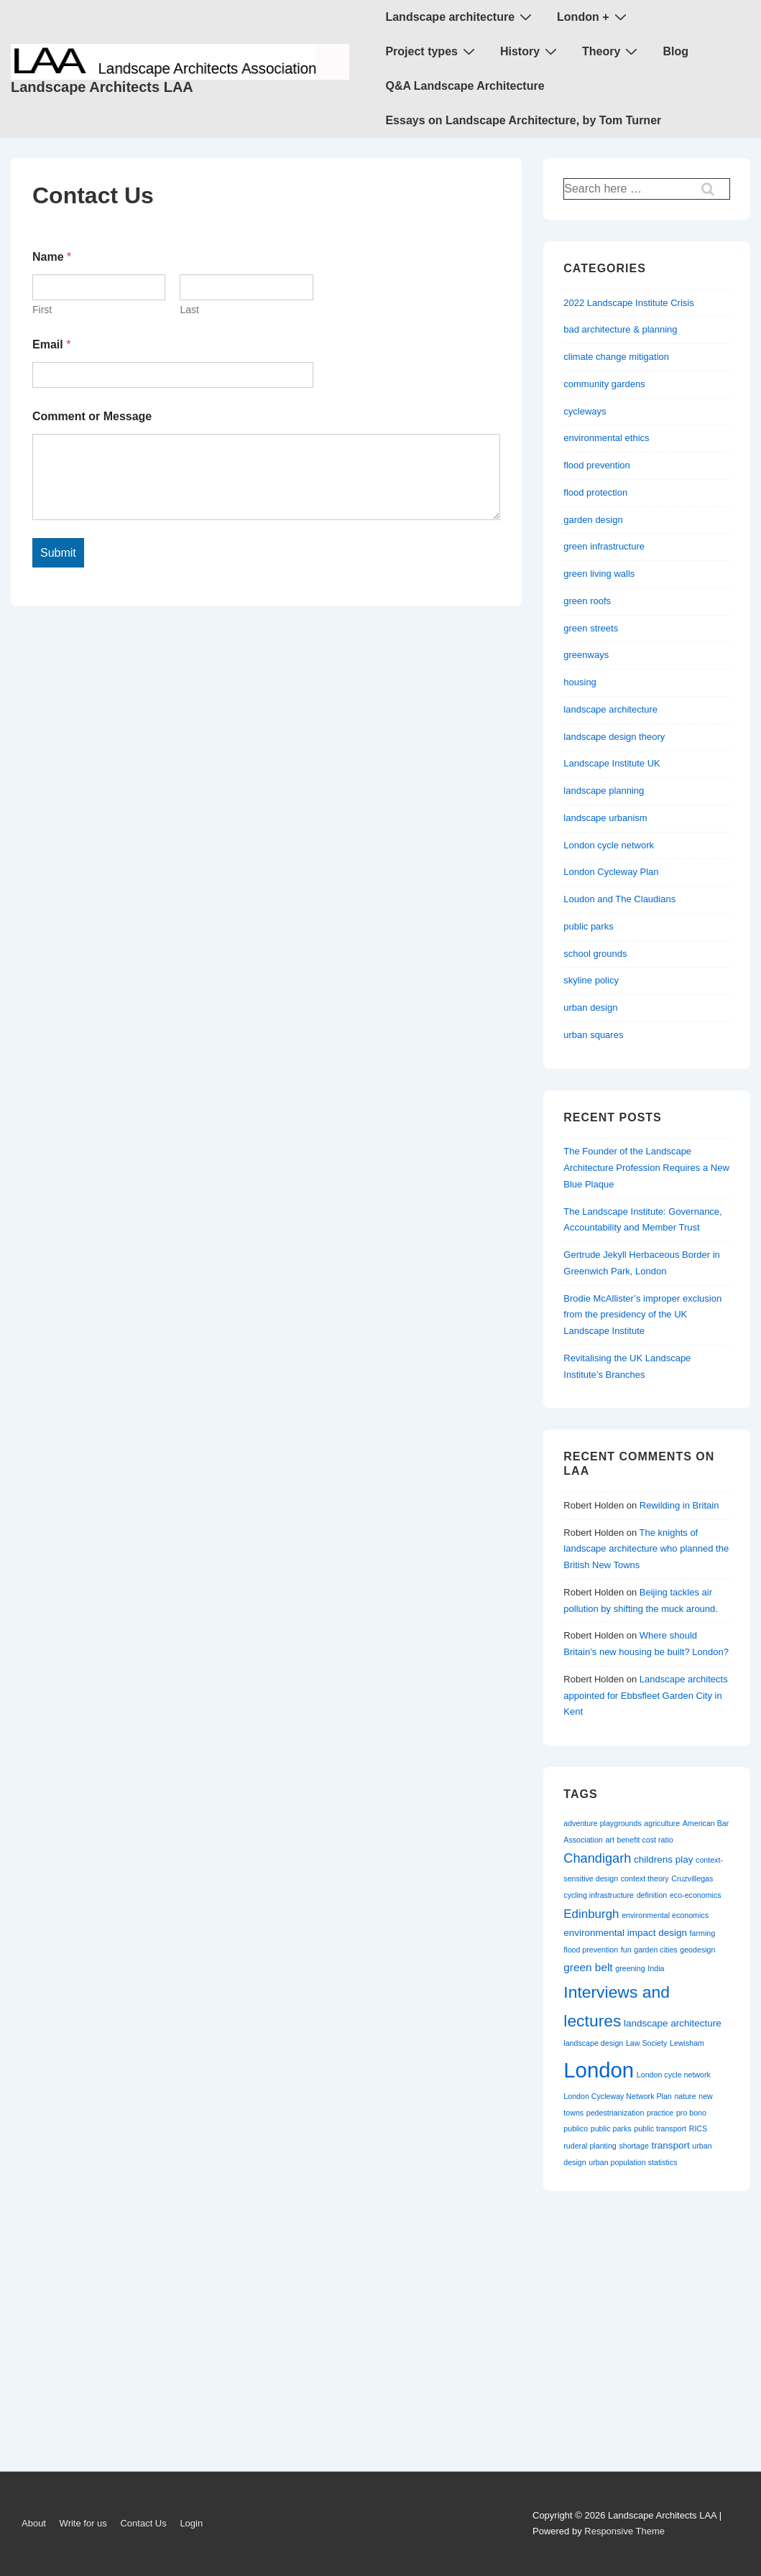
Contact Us (143, 2523)
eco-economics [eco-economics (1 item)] (695, 1895)
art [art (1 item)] (609, 1839)
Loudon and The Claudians (619, 899)
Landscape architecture (460, 16)
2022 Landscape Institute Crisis (628, 302)
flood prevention (596, 465)
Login (191, 2523)
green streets (590, 628)
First (42, 309)
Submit (58, 553)
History (530, 51)
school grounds (595, 953)
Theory (611, 51)
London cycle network (608, 845)
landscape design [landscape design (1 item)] (593, 2043)
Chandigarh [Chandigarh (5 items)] (597, 1858)
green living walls (599, 573)
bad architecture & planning (620, 329)
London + (593, 16)
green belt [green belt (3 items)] (587, 1967)
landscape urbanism (605, 817)
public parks (588, 926)
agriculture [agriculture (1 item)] (662, 1823)
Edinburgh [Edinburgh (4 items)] (591, 1914)
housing (579, 682)
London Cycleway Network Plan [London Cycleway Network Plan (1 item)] (617, 2096)
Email (51, 344)
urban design (590, 1007)
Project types (431, 51)
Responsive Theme (624, 2531)
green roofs (587, 601)
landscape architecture (610, 709)
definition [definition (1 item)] (652, 1895)
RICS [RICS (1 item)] (698, 2128)
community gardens (604, 384)
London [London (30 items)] (598, 2070)
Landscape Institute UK (611, 763)
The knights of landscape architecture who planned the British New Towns (646, 1549)
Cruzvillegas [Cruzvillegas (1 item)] (692, 1878)
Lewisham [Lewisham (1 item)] (687, 2043)
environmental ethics (606, 437)
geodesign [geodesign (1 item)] (697, 1949)
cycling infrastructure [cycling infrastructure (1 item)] (598, 1895)
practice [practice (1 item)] (660, 2112)
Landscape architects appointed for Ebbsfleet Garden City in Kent (645, 1696)
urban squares (593, 1034)
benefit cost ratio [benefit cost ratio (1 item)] (645, 1839)
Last (189, 309)
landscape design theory (614, 736)
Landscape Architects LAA (102, 87)
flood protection (595, 492)
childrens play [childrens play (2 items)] (663, 1859)
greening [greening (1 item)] (630, 1968)
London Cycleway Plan (610, 871)
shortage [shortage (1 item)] (633, 2145)
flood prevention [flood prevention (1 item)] (590, 1949)
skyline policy (591, 980)
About (34, 2523)
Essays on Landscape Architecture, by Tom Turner (523, 120)
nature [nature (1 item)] (685, 2096)
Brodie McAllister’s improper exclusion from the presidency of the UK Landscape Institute (642, 1315)
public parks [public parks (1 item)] (611, 2128)
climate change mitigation (616, 356)
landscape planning (603, 790)
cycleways (584, 411)
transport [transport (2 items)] (671, 2145)
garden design (592, 519)
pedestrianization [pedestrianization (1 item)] (615, 2112)
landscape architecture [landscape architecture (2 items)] (672, 2023)
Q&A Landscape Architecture (464, 86)
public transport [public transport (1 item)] (660, 2128)
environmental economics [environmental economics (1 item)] (665, 1915)
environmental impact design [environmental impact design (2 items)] (625, 1932)
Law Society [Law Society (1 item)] (646, 2043)
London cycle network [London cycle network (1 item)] (674, 2074)
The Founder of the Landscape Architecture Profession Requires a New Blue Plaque (646, 1168)
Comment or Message (92, 416)
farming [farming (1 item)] (703, 1933)
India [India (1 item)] (655, 1968)
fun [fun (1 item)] (626, 1949)
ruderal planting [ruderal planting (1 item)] (589, 2145)
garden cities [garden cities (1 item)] (655, 1949)
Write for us (83, 2523)
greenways (586, 654)
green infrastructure (604, 546)
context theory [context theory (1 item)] (645, 1878)
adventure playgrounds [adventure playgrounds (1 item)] (602, 1823)
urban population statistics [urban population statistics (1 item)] (633, 2162)
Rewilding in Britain (679, 1505)
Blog (675, 51)
